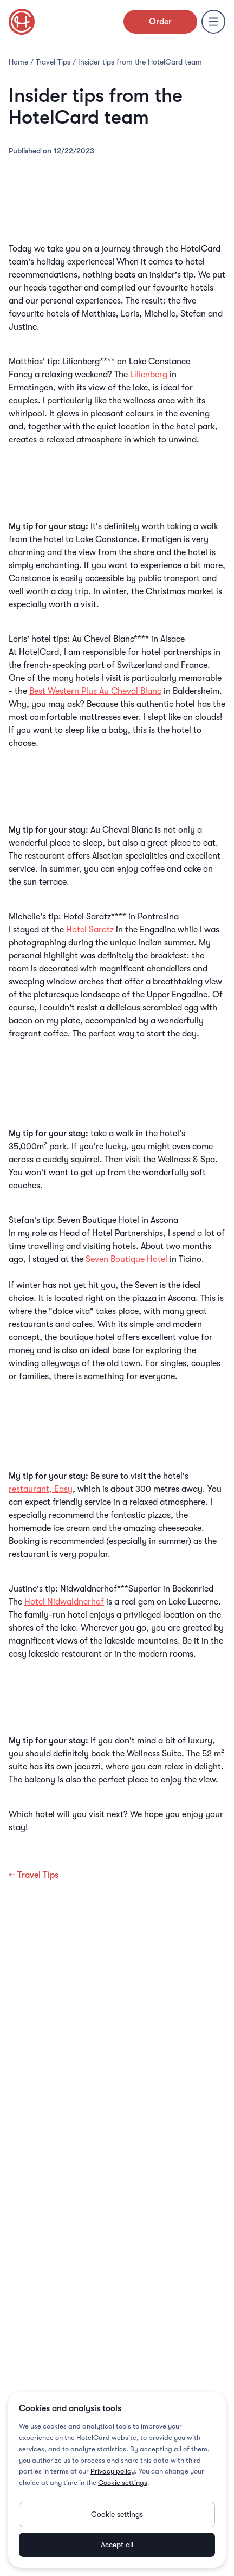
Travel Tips (53, 61)
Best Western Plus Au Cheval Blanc (95, 691)
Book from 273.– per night (117, 1196)
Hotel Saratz (90, 930)
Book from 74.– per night (117, 1565)
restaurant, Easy (41, 1489)
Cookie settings (122, 2482)
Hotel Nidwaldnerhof (64, 1602)
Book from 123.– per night (117, 615)
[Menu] (213, 22)
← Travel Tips (33, 1875)
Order (160, 22)
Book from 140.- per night (117, 1790)
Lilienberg (148, 374)
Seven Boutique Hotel (126, 1259)
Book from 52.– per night (117, 892)
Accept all (117, 2544)
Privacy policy (112, 2471)
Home (18, 61)
